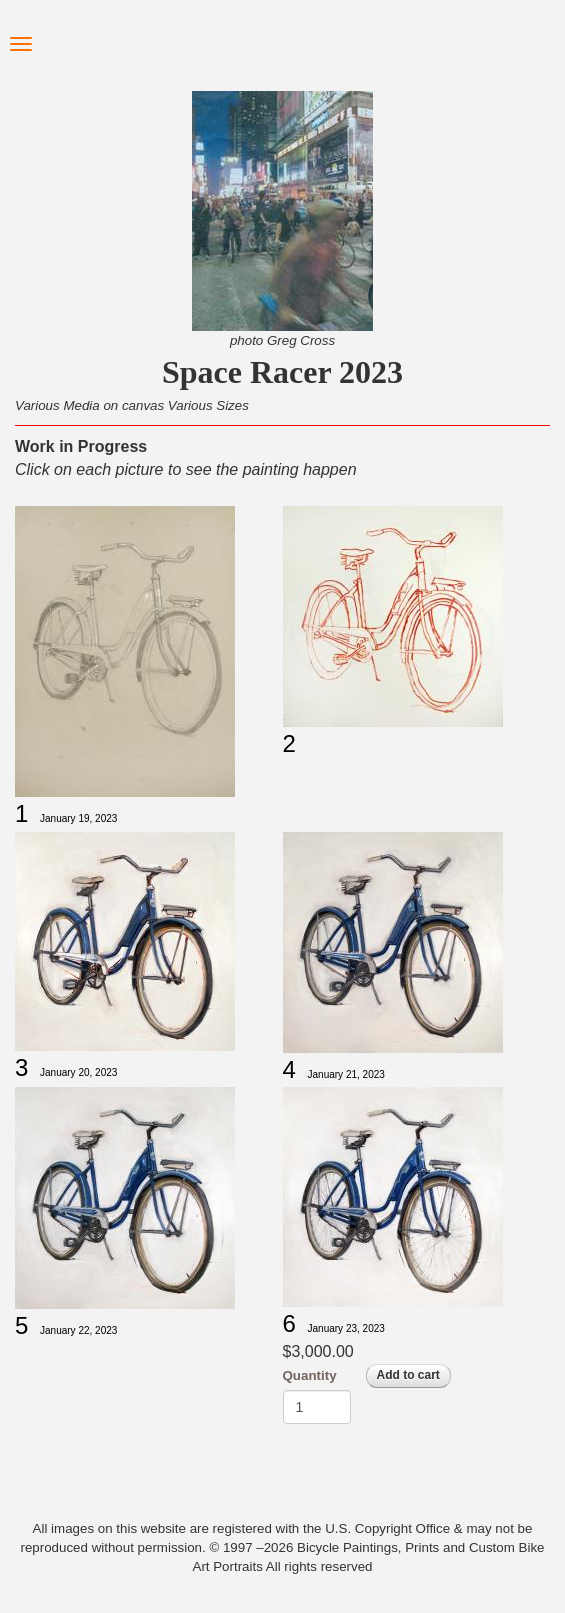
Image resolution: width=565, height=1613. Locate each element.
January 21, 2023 (346, 1074)
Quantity (310, 1375)
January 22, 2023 (78, 1330)
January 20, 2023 (78, 1072)
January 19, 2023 (78, 818)
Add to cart (408, 1375)
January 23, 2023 (346, 1328)
